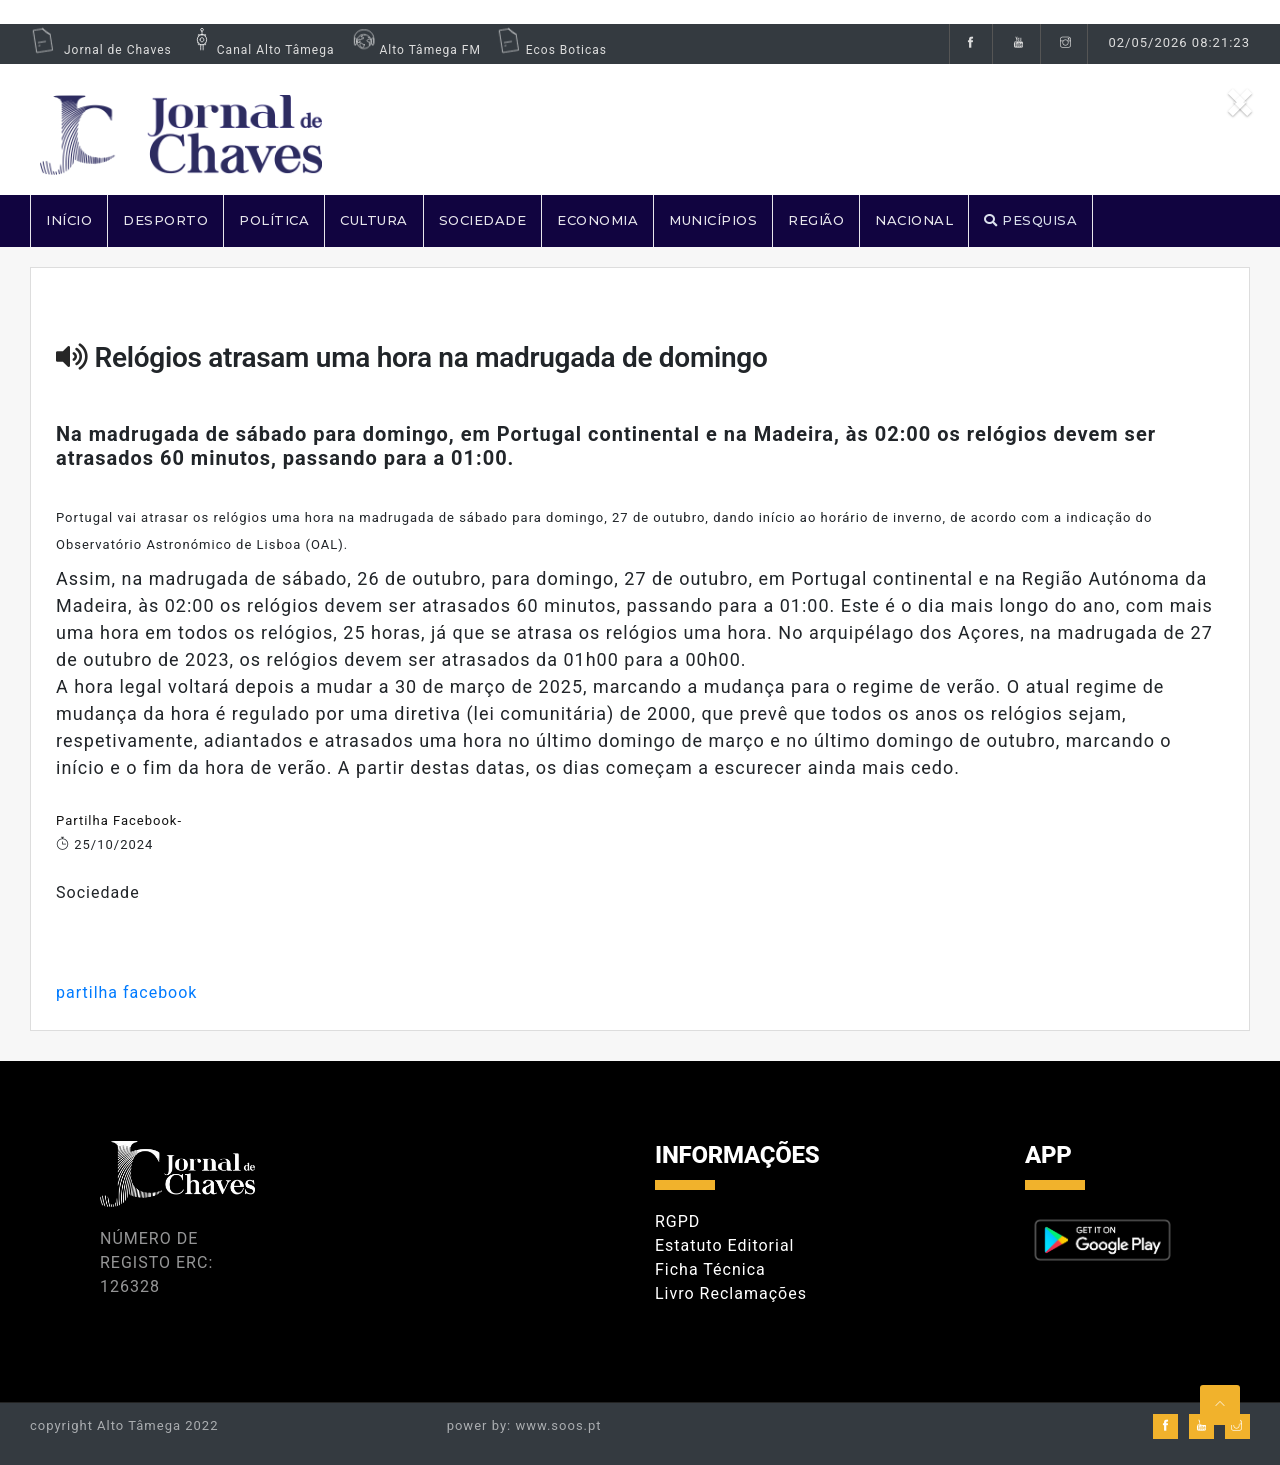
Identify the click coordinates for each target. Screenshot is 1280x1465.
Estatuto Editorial (724, 1245)
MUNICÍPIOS (713, 220)
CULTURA (374, 220)
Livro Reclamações (731, 1293)
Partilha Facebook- (119, 820)
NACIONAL (914, 220)
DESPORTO (165, 220)
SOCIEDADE (483, 220)
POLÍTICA (274, 220)
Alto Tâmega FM (414, 50)
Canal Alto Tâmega (261, 50)
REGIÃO (816, 220)
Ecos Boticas (551, 50)
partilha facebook (126, 992)
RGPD (677, 1221)
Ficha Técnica (710, 1269)
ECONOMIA (597, 220)
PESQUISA (1030, 220)
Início (69, 220)
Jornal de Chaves (101, 50)
